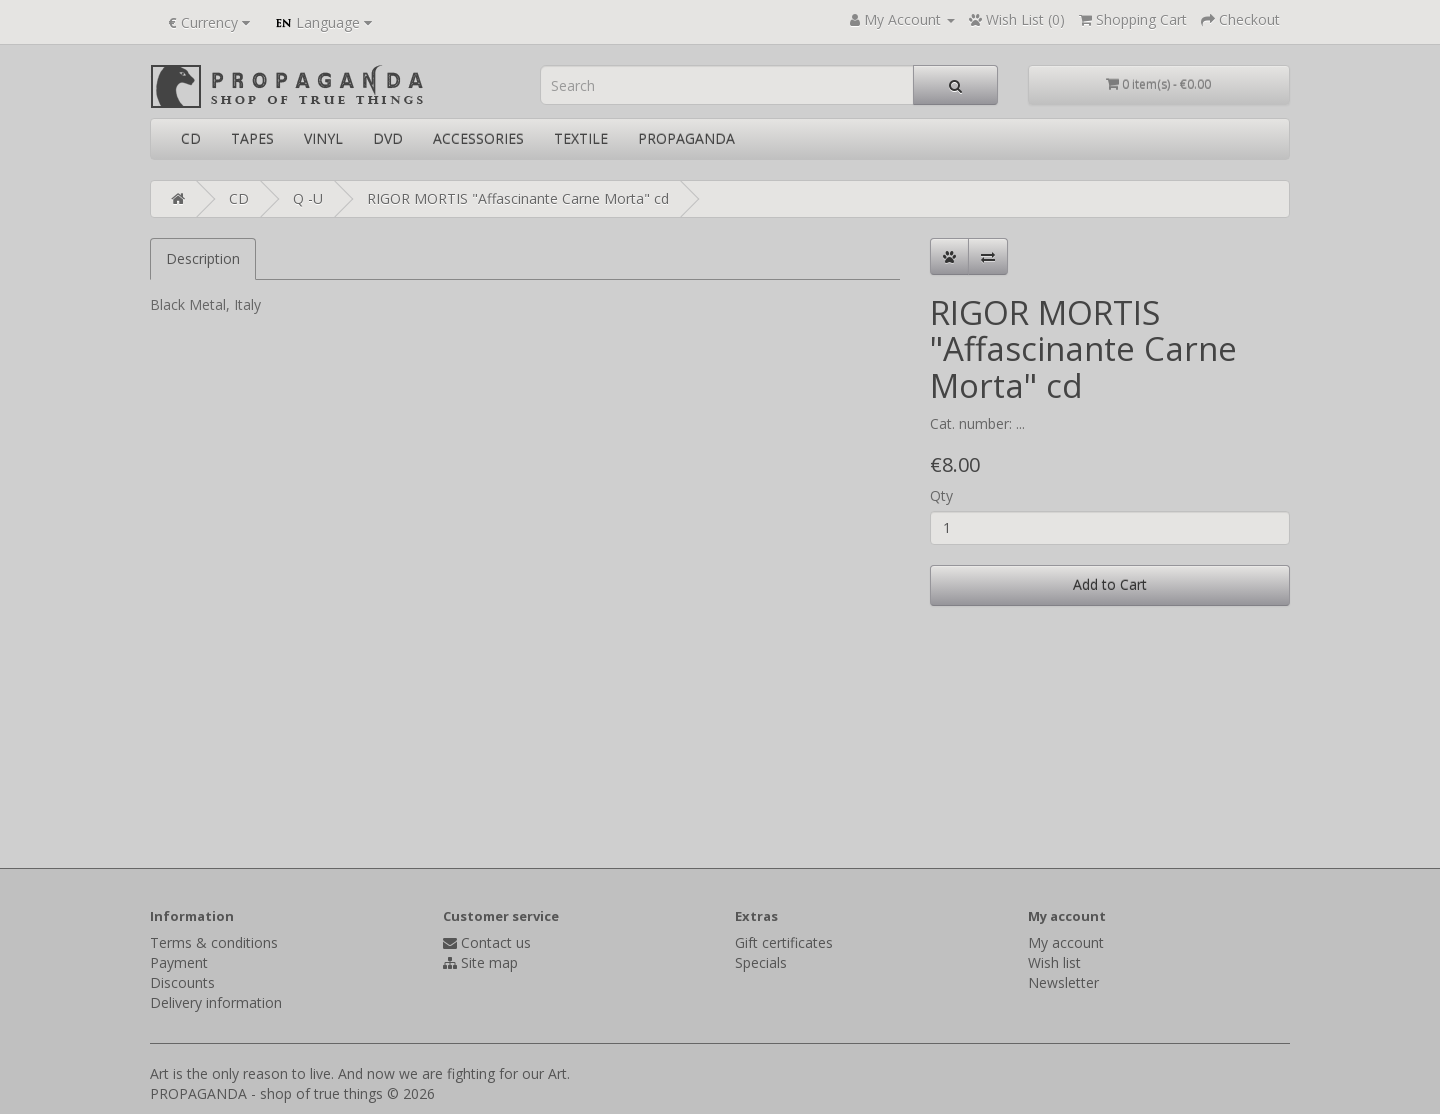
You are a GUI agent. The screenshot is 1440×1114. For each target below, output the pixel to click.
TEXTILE (581, 138)
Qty (941, 495)
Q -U (308, 198)
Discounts (182, 982)
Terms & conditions (214, 942)
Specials (761, 962)
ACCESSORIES (478, 138)
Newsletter (1063, 982)
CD (191, 138)
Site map (489, 962)
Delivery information (216, 1002)
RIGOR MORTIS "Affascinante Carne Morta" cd (518, 198)
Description (203, 258)
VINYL (323, 138)
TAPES (252, 138)
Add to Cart (1110, 584)
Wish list (1054, 962)
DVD (388, 138)
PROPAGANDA (686, 138)
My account (1066, 942)
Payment (179, 962)
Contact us (496, 942)
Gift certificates (784, 942)
